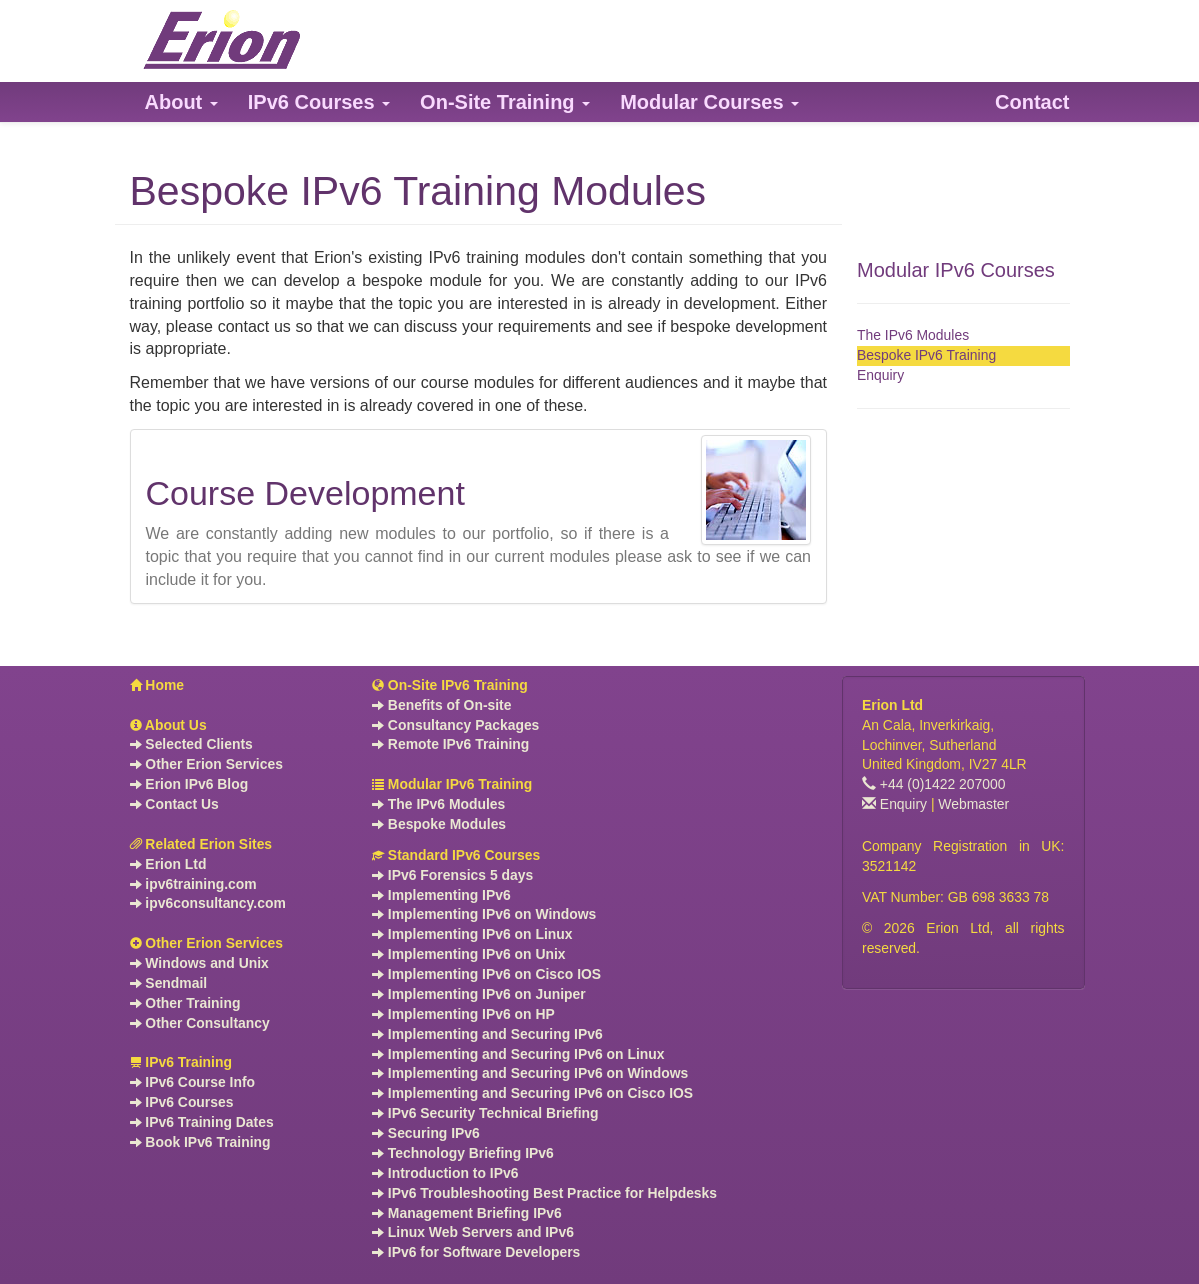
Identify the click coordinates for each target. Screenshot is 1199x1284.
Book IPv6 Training (200, 1142)
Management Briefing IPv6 (467, 1213)
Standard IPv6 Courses (456, 855)
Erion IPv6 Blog (189, 784)
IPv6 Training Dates (202, 1122)
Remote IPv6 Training (450, 744)
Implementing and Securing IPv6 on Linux (518, 1054)
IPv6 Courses (182, 1102)
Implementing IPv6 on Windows (484, 914)
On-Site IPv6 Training (450, 685)
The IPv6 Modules (913, 335)
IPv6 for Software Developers (476, 1252)
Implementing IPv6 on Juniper (479, 994)
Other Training (185, 1003)
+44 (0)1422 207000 (934, 784)
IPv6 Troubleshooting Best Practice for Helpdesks (544, 1193)
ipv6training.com (193, 884)
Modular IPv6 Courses (956, 270)
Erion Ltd (168, 864)
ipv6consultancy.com (208, 903)
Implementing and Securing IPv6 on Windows (530, 1073)
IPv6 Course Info (193, 1082)
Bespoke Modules (439, 824)
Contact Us (174, 804)
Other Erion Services (206, 764)
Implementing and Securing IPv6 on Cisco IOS (532, 1093)
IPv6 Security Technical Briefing (485, 1113)
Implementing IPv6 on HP (463, 1014)
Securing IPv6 (426, 1133)
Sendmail (169, 983)
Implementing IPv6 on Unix (469, 954)
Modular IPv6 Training (452, 784)
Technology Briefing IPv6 (463, 1153)
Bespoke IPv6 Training (926, 355)
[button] (181, 102)
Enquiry (880, 375)
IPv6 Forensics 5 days (452, 875)
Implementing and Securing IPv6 (487, 1034)
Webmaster (973, 804)
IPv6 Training (181, 1062)
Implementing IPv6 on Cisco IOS (486, 974)
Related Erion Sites (201, 844)
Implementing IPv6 (441, 895)
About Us (168, 725)
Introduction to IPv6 (445, 1173)
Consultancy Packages (455, 725)
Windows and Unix (199, 963)
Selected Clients (191, 744)
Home (157, 685)
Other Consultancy (200, 1023)
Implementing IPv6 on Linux (472, 934)
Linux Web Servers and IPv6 (473, 1232)
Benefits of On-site (442, 705)
